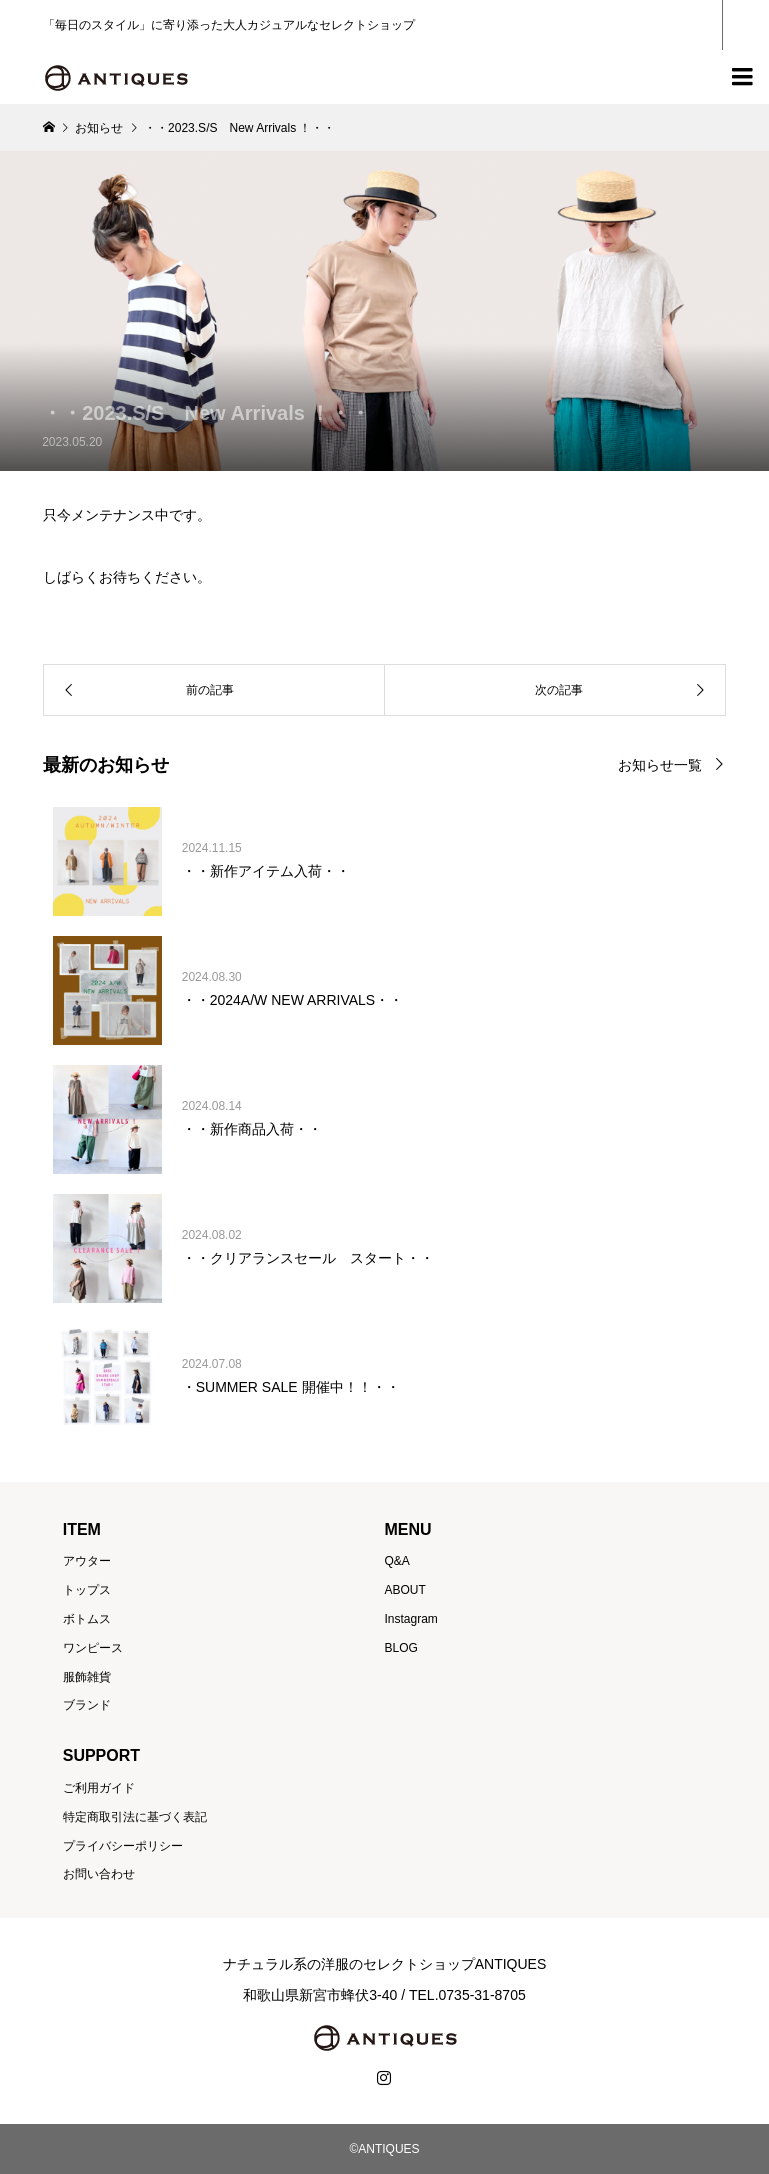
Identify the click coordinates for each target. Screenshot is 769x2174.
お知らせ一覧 (660, 765)
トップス (87, 1590)
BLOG (400, 1648)
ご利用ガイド (99, 1788)
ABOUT (404, 1590)
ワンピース (93, 1648)
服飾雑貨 (87, 1677)
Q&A (396, 1561)
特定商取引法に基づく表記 (135, 1817)
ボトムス (87, 1619)
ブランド (87, 1705)
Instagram (410, 1619)
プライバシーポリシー (123, 1846)
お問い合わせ (99, 1874)
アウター (87, 1561)
